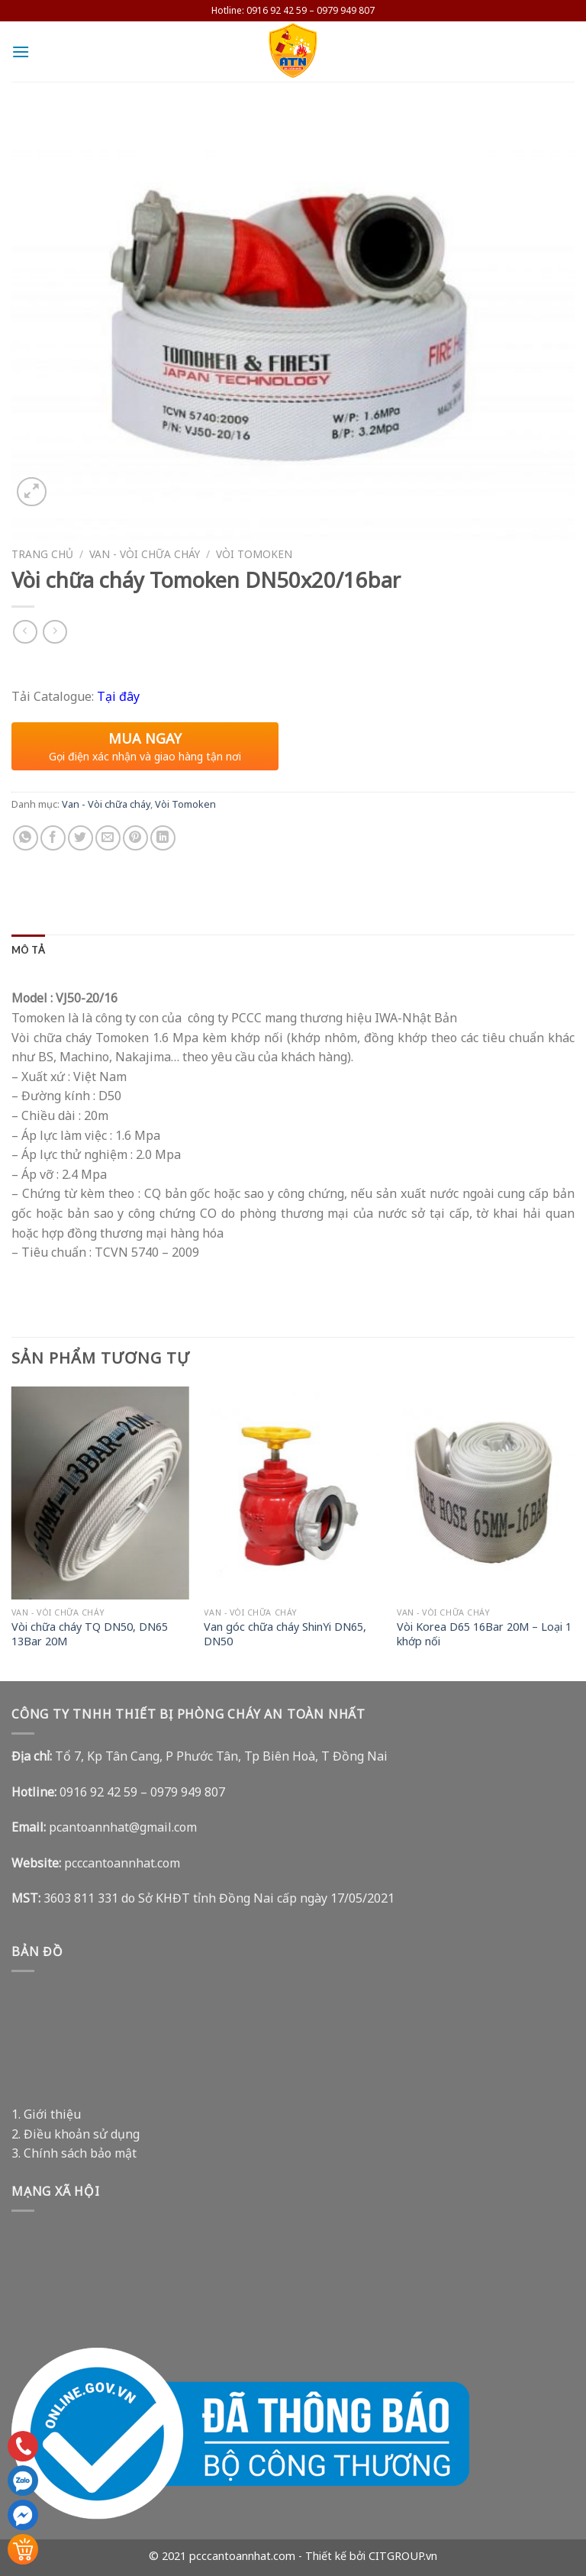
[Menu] (20, 51)
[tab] (28, 950)
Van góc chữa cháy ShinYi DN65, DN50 (285, 1634)
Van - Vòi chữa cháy (144, 554)
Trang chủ (42, 554)
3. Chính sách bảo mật (74, 2153)
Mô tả (28, 950)
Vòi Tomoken (254, 554)
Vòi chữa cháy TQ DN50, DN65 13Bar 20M (89, 1634)
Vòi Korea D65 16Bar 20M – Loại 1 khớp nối (484, 1634)
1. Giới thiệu (46, 2114)
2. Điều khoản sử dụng (75, 2134)
